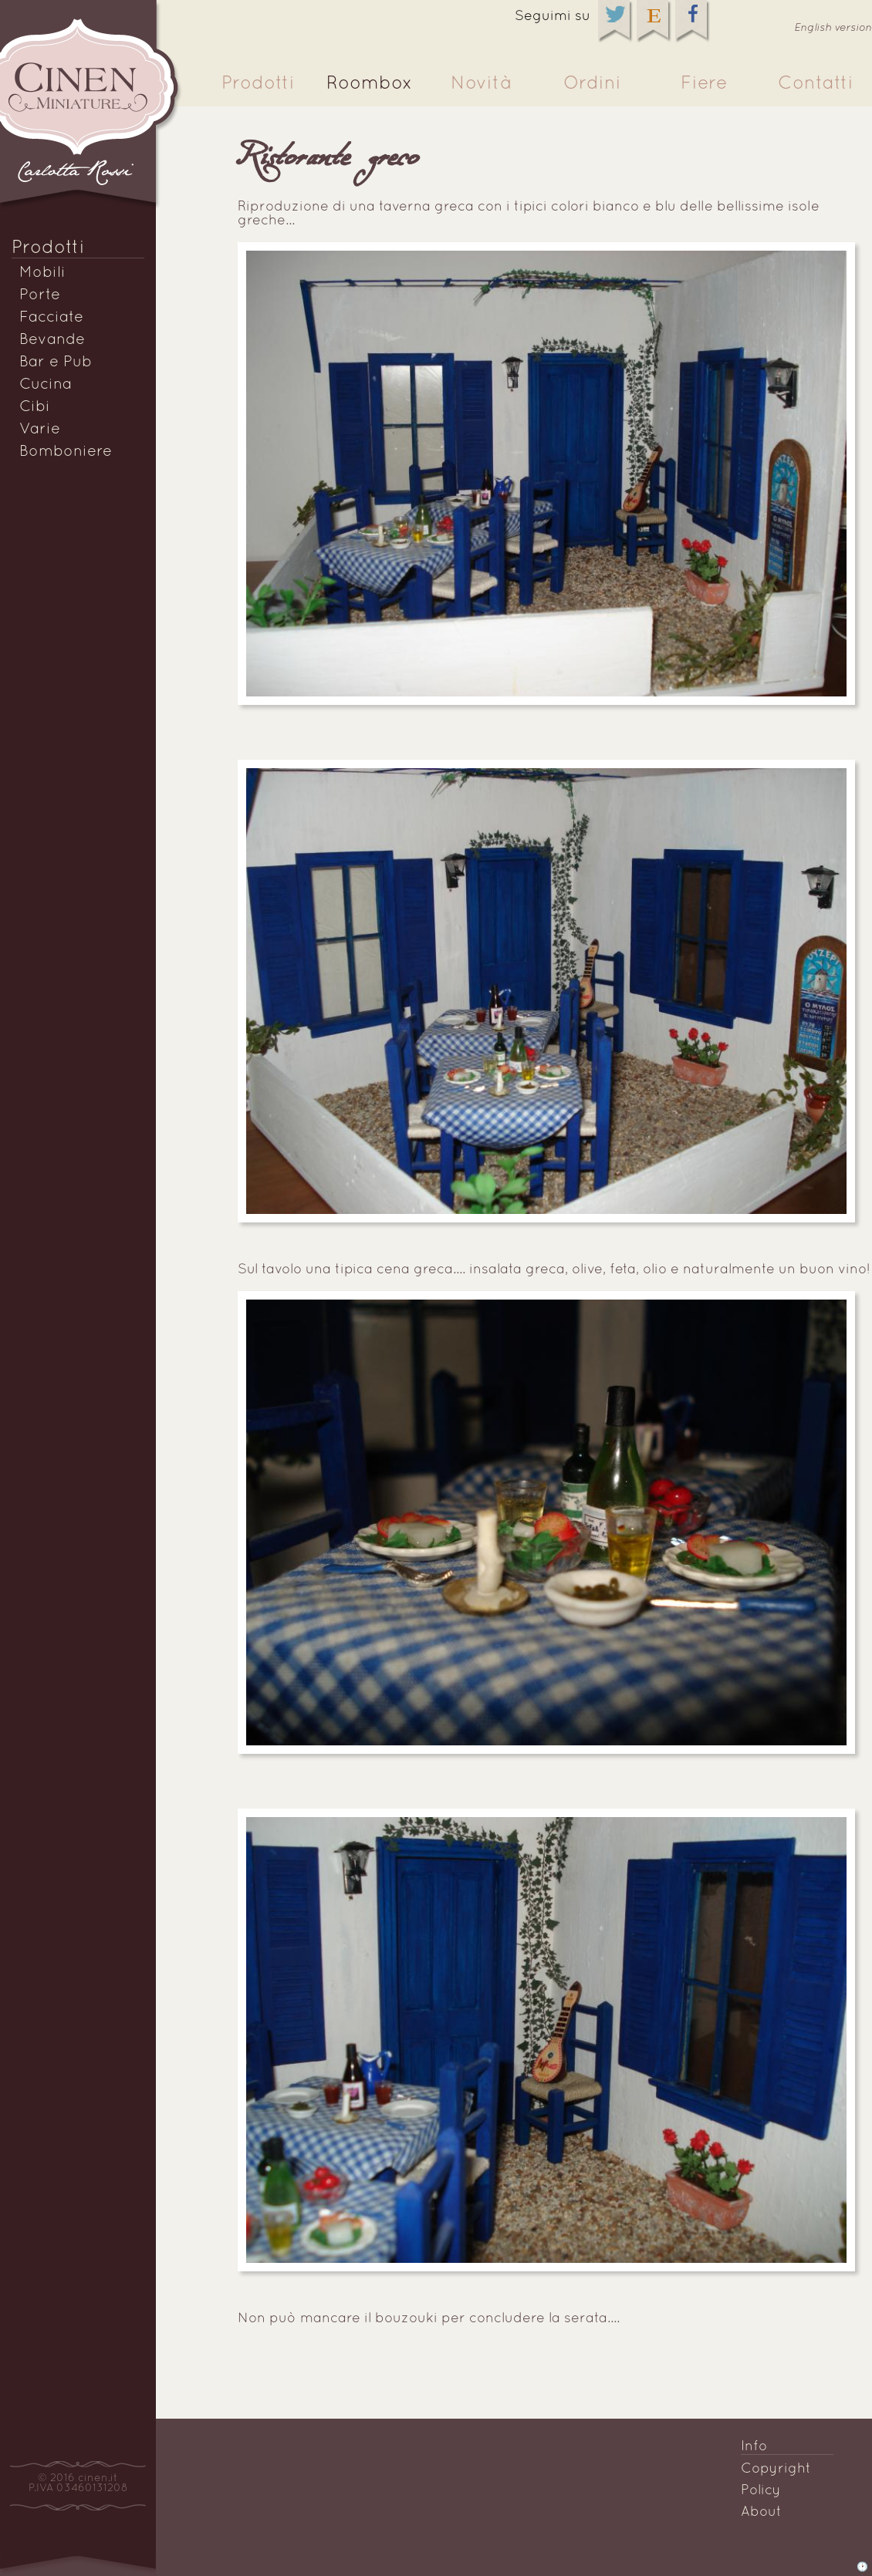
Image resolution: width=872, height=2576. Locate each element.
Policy (761, 2490)
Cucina (45, 385)
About (761, 2512)
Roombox (369, 84)
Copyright (776, 2469)
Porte (39, 295)
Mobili (42, 273)
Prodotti (258, 84)
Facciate (51, 318)
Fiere (704, 84)
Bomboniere (65, 452)
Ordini (592, 84)
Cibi (34, 407)
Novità (481, 84)
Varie (39, 430)
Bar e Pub (55, 362)
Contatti (815, 84)
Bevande (52, 340)
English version (833, 28)
